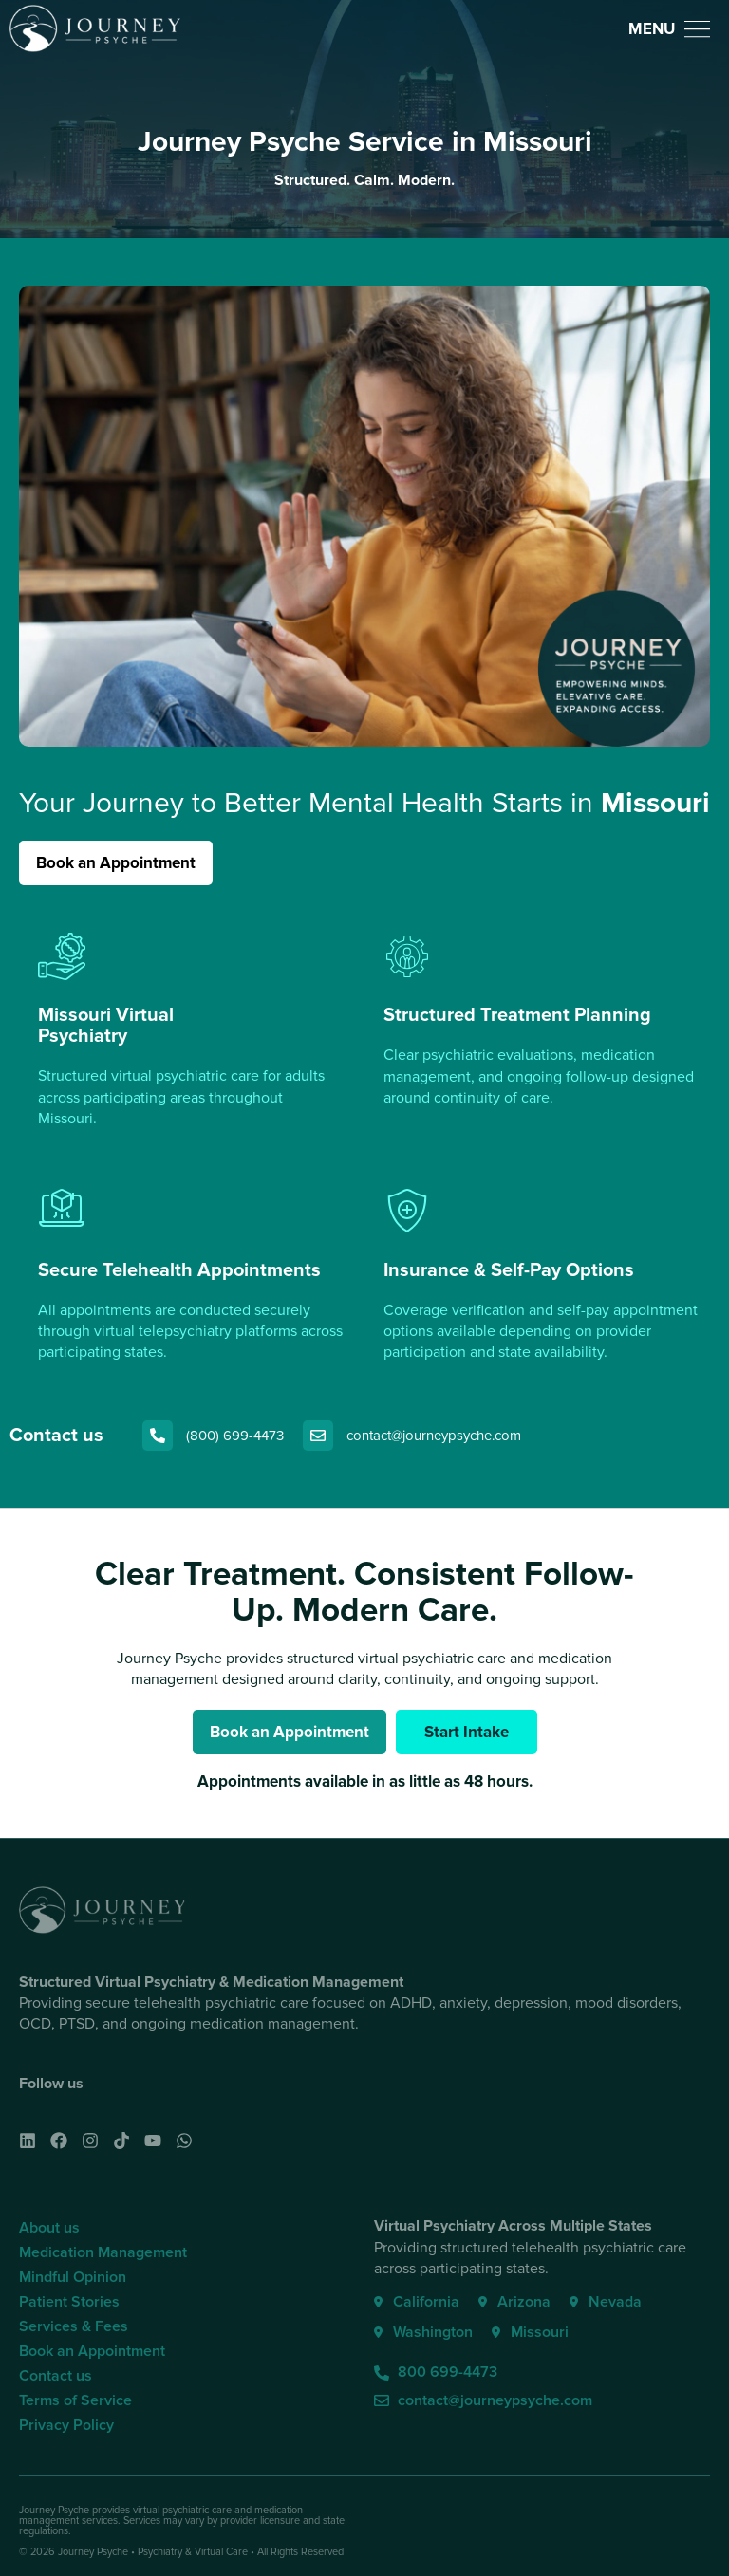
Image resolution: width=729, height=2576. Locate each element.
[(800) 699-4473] (157, 1435)
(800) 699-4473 (235, 1435)
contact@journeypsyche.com (433, 1435)
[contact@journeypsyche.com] (318, 1435)
